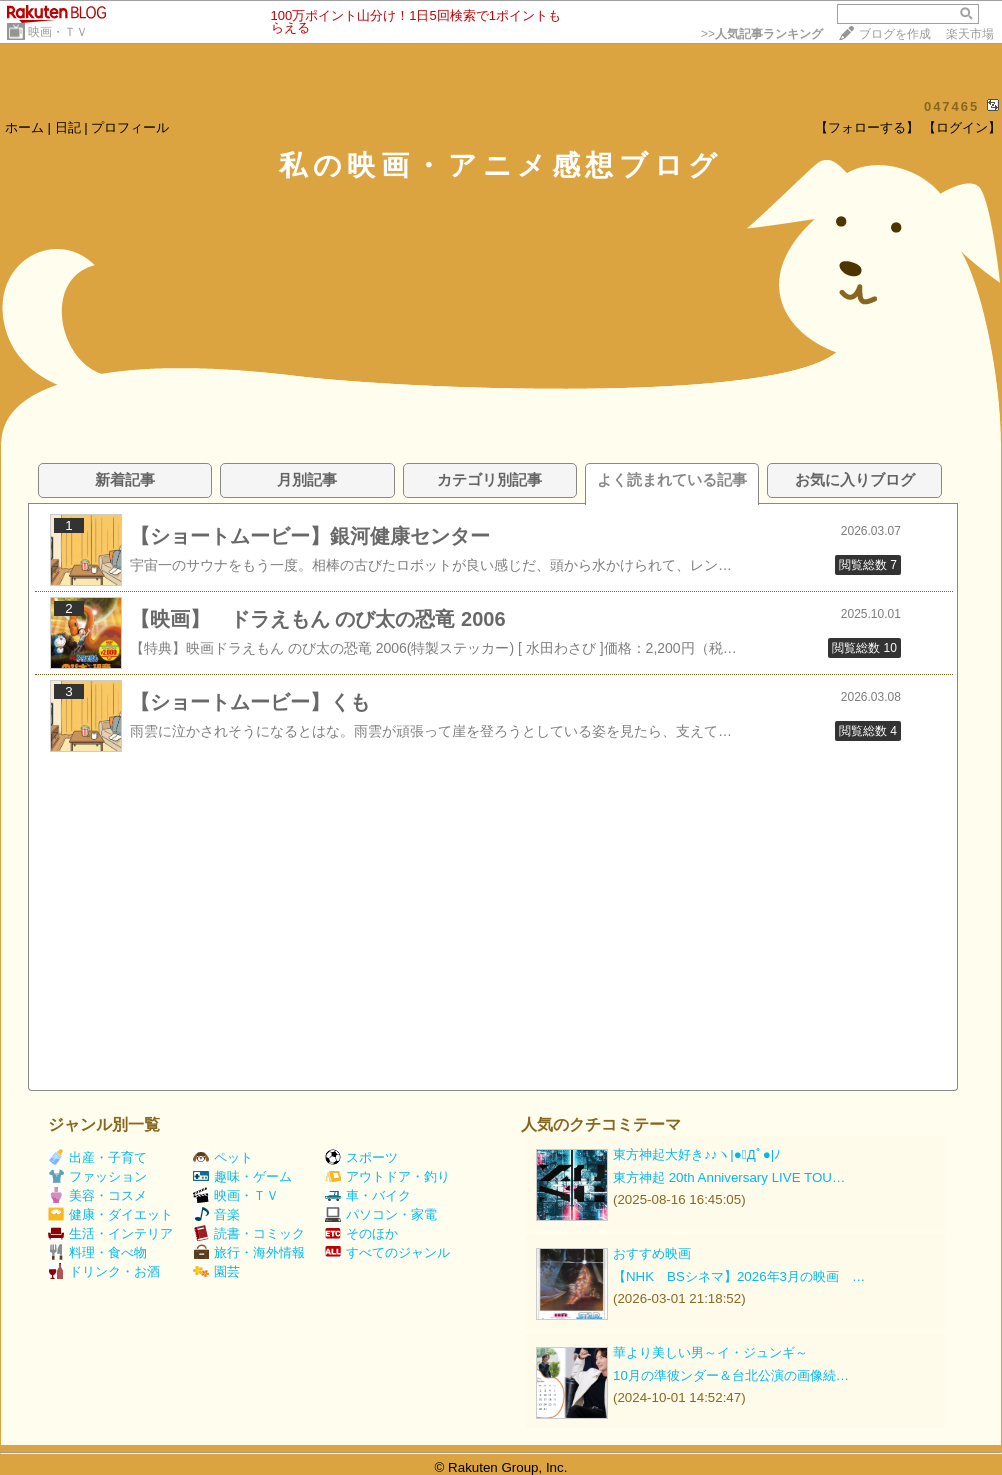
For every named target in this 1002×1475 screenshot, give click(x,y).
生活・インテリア (110, 1233)
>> (762, 34)
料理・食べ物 (97, 1252)
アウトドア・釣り (387, 1176)
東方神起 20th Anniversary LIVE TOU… (729, 1177)
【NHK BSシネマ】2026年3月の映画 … (739, 1276)
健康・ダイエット (110, 1214)
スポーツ (361, 1157)
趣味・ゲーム (242, 1176)
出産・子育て (97, 1157)
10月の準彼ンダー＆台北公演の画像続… (731, 1375)
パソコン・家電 (381, 1214)
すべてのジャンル (387, 1252)
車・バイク (368, 1195)
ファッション (97, 1176)
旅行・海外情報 (249, 1252)
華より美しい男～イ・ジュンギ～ (710, 1352)
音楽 (216, 1214)
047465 (951, 106)
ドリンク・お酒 (104, 1271)
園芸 (216, 1271)
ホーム (24, 127)
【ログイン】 (962, 127)
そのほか (361, 1233)
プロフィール (130, 127)
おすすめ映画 (652, 1253)
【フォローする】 (867, 127)
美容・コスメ (97, 1195)
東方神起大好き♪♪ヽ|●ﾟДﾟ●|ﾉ (697, 1154)
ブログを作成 (895, 34)
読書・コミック (249, 1233)
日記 (68, 127)
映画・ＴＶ (58, 32)
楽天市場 (970, 34)
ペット (223, 1157)
